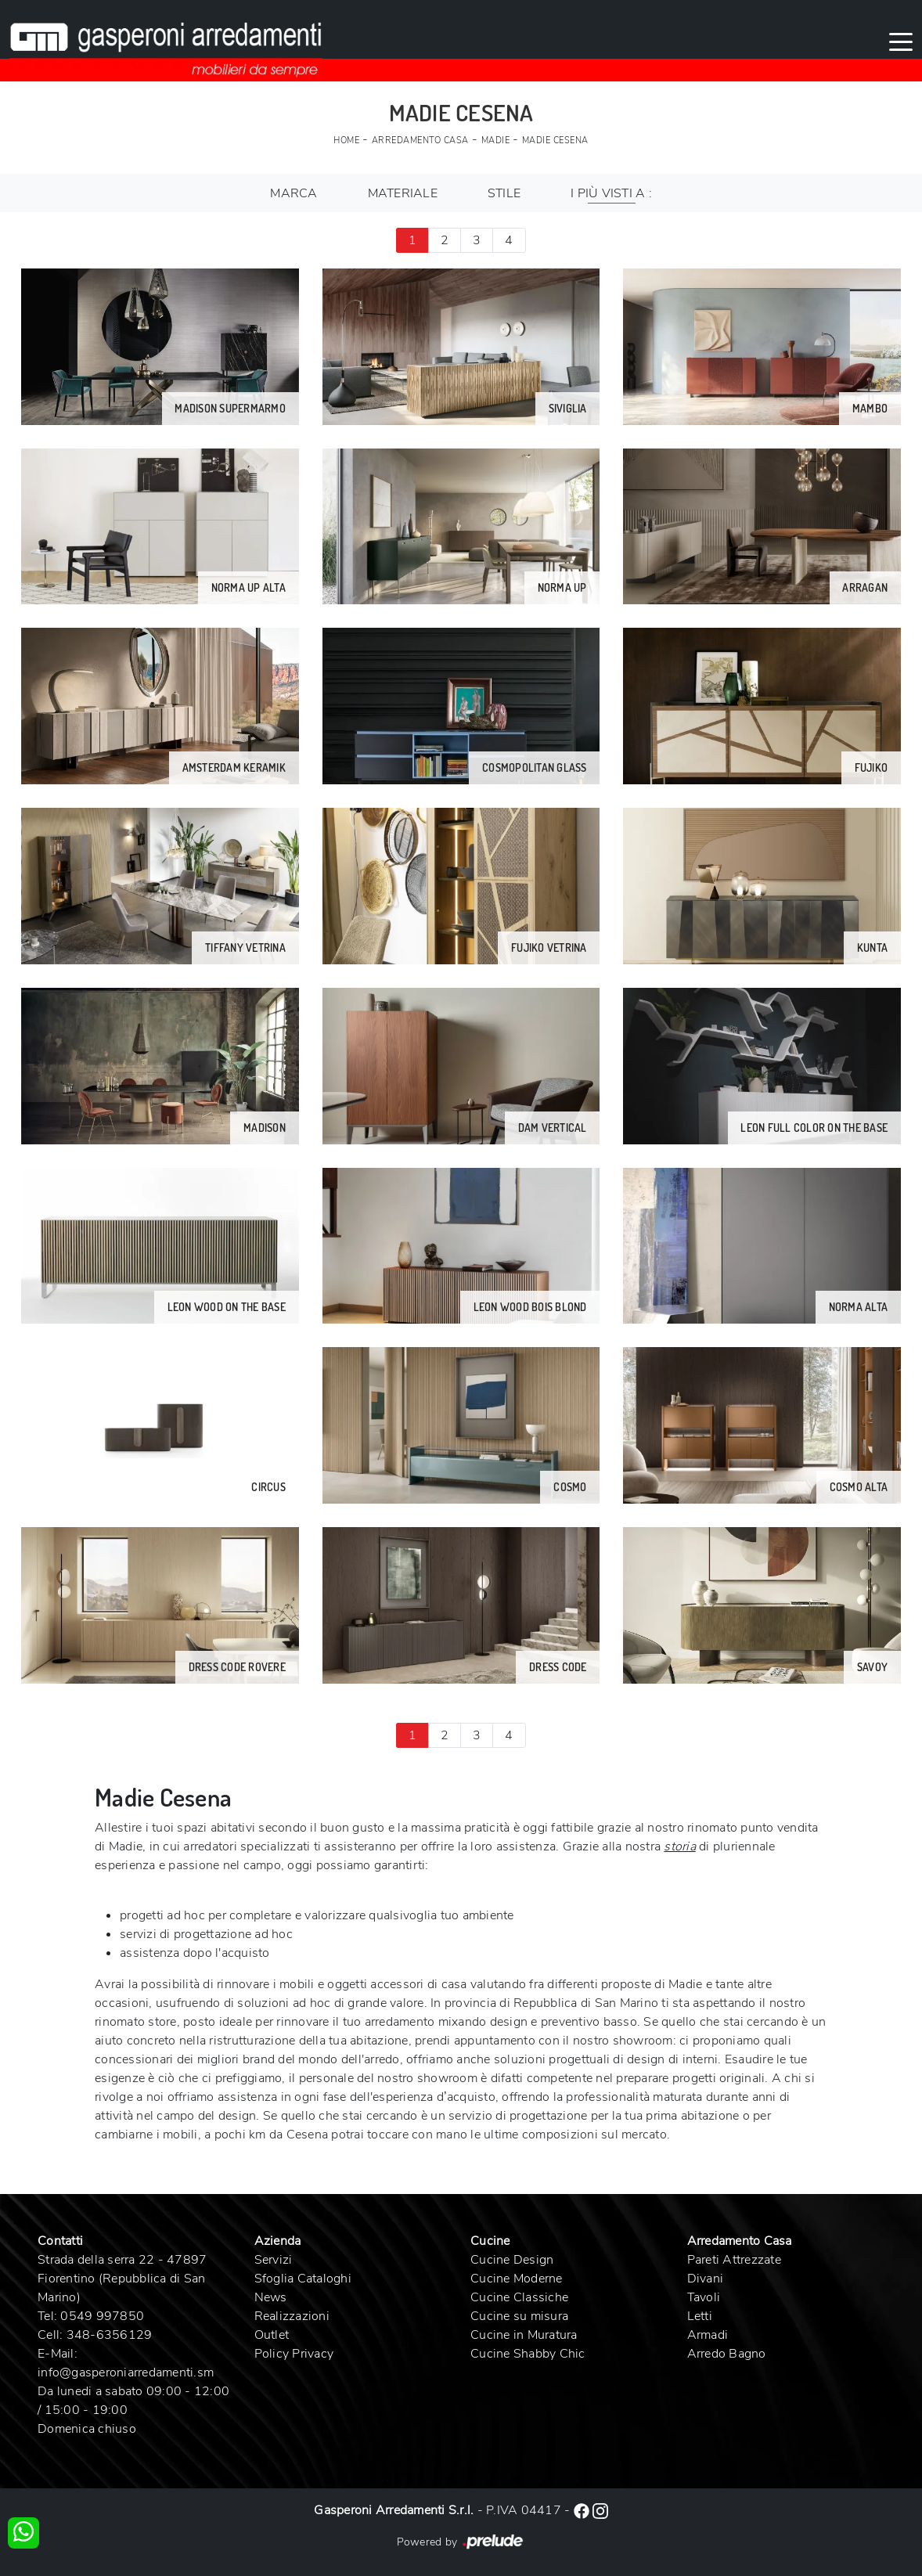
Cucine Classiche (519, 2297)
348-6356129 (110, 2335)
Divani (705, 2278)
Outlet (272, 2335)
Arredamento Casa (420, 140)
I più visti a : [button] (611, 193)
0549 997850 (102, 2316)
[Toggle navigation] (901, 41)
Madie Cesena (555, 140)
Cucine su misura (519, 2316)
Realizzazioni (292, 2316)
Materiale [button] (403, 193)
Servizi (273, 2259)
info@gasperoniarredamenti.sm (126, 2372)
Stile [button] (504, 193)
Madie (495, 140)
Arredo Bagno (726, 2353)
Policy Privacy (294, 2353)
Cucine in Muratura (524, 2335)
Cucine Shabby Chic (527, 2353)
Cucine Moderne (516, 2278)
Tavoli (704, 2297)
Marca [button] (293, 193)
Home (346, 140)
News (270, 2297)
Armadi (708, 2335)
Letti (699, 2316)
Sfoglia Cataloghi (302, 2278)
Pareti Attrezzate (734, 2259)
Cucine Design (511, 2259)
